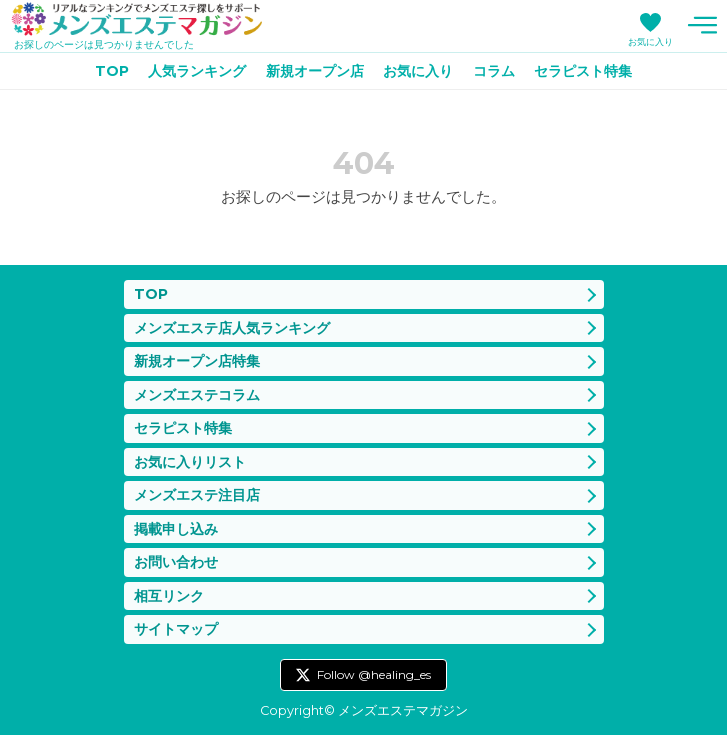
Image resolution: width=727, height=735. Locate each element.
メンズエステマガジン (137, 19)
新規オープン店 (315, 71)
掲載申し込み (176, 529)
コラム (494, 71)
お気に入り (650, 41)
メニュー (702, 25)
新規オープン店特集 (197, 361)
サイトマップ (176, 629)
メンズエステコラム (197, 395)
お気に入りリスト (190, 462)
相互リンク (169, 596)
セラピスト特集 (583, 71)
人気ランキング (197, 71)
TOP (112, 71)
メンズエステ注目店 (197, 495)
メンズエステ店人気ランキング (232, 328)
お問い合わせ (176, 562)
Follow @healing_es (374, 674)
